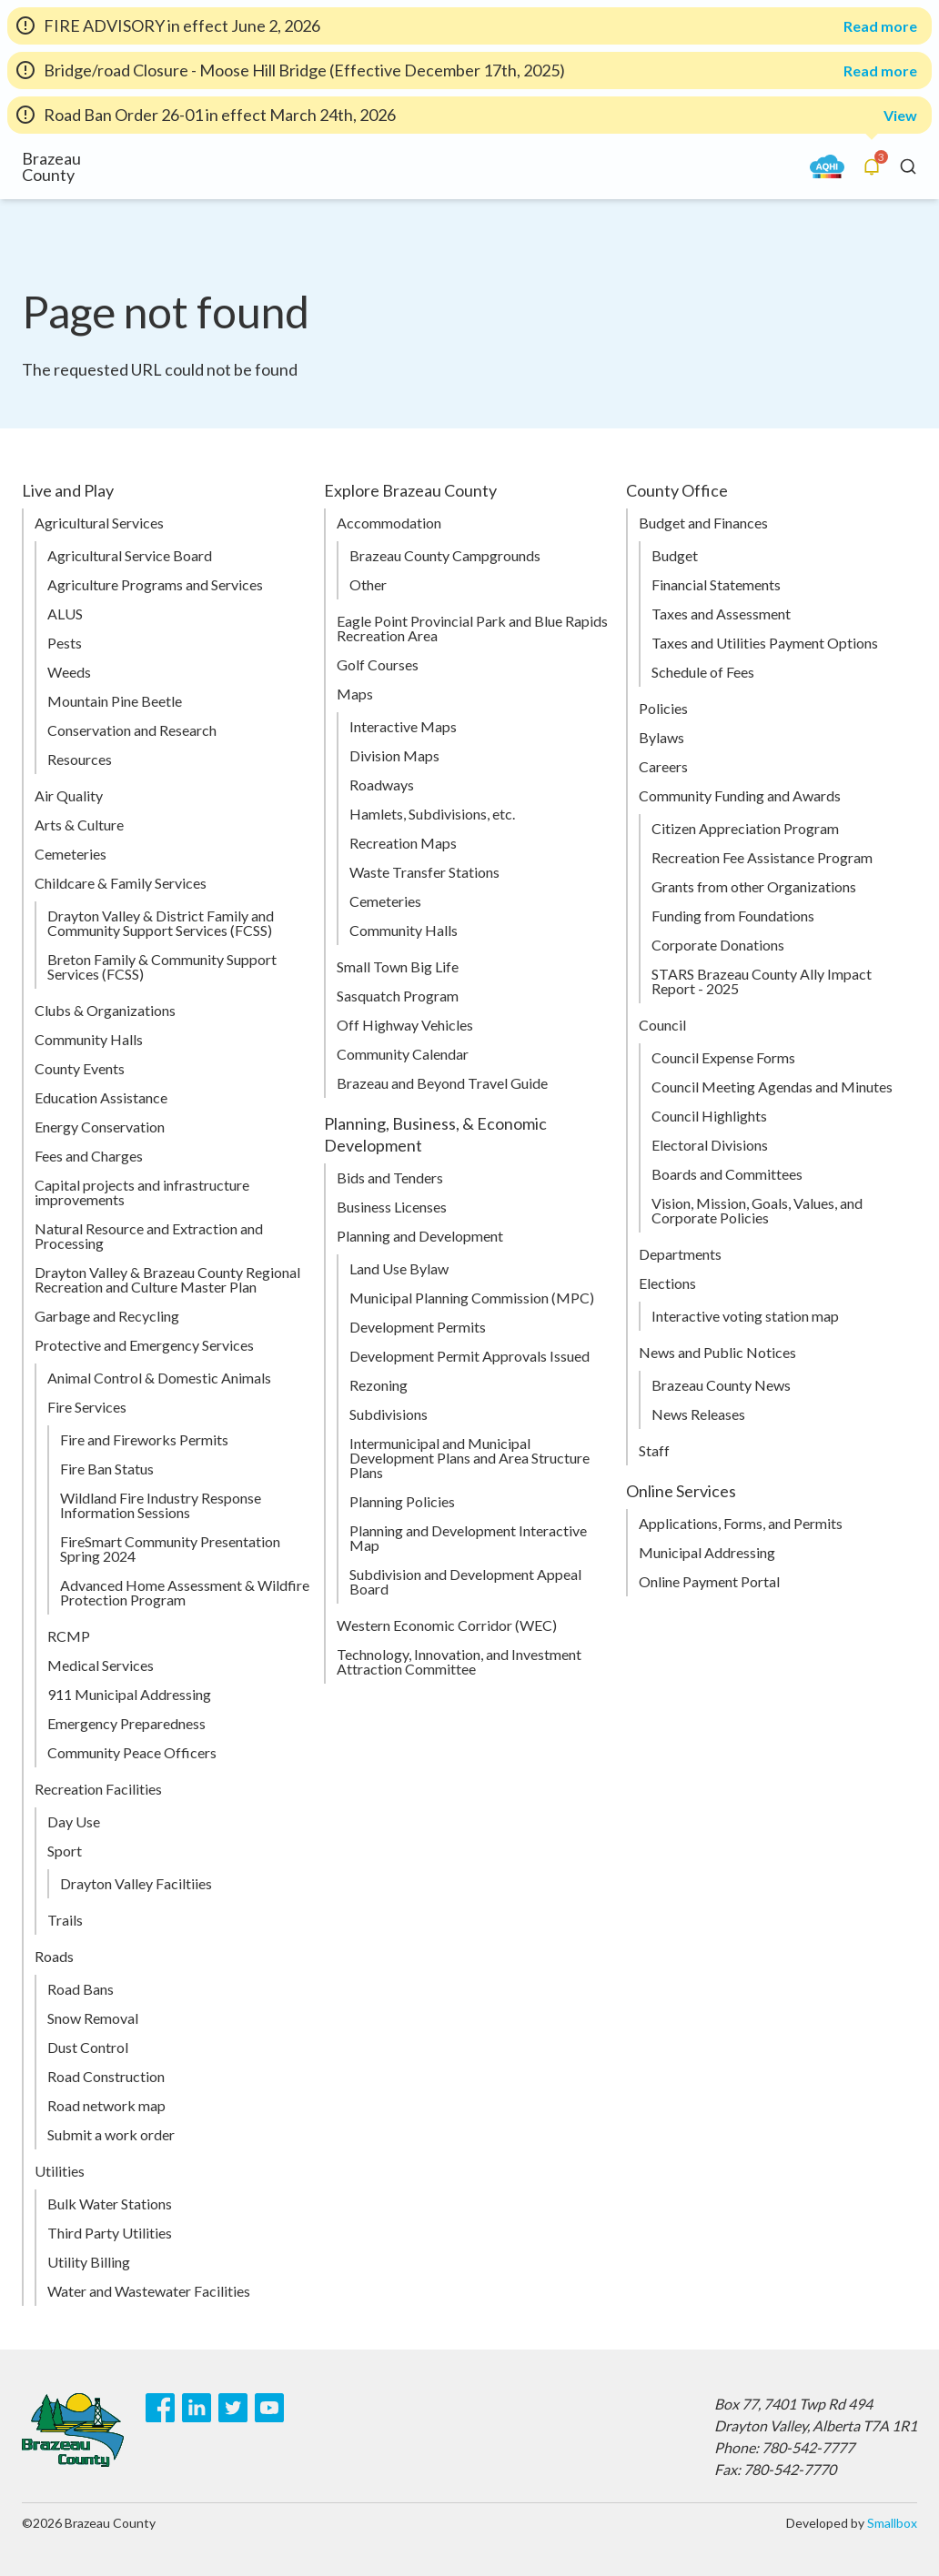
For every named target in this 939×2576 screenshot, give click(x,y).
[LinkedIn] (196, 2407)
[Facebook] (160, 2407)
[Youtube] (269, 2407)
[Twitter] (232, 2407)
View (900, 115)
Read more (880, 26)
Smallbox (892, 2523)
